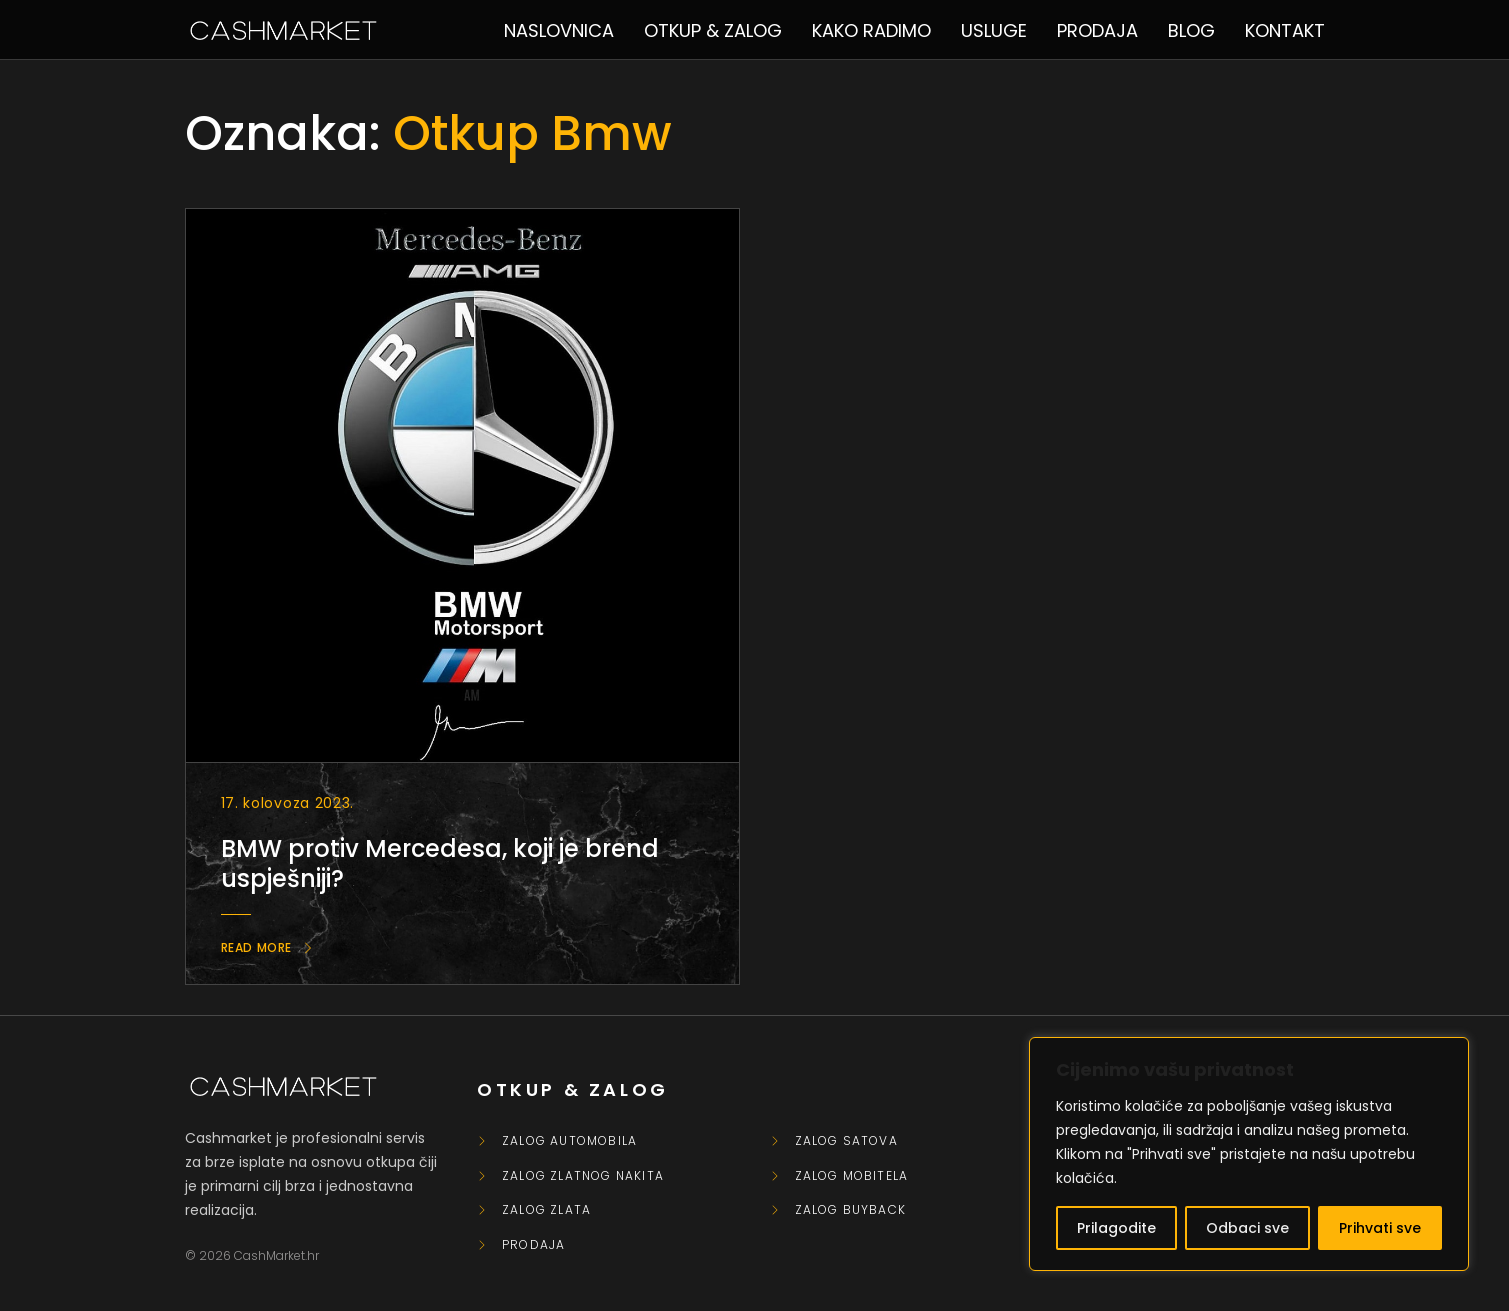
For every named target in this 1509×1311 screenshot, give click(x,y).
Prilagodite (1116, 1228)
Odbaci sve (1247, 1228)
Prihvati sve (1380, 1228)
